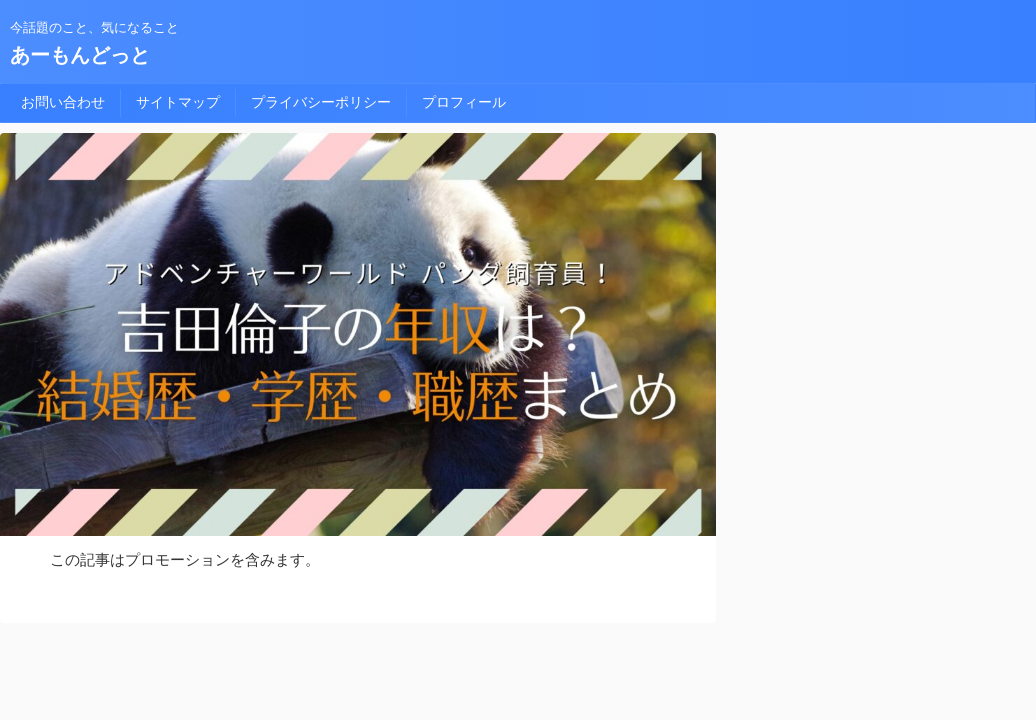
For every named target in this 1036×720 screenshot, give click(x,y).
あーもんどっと (80, 55)
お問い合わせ (63, 102)
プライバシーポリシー (321, 102)
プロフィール (464, 102)
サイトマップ (178, 102)
